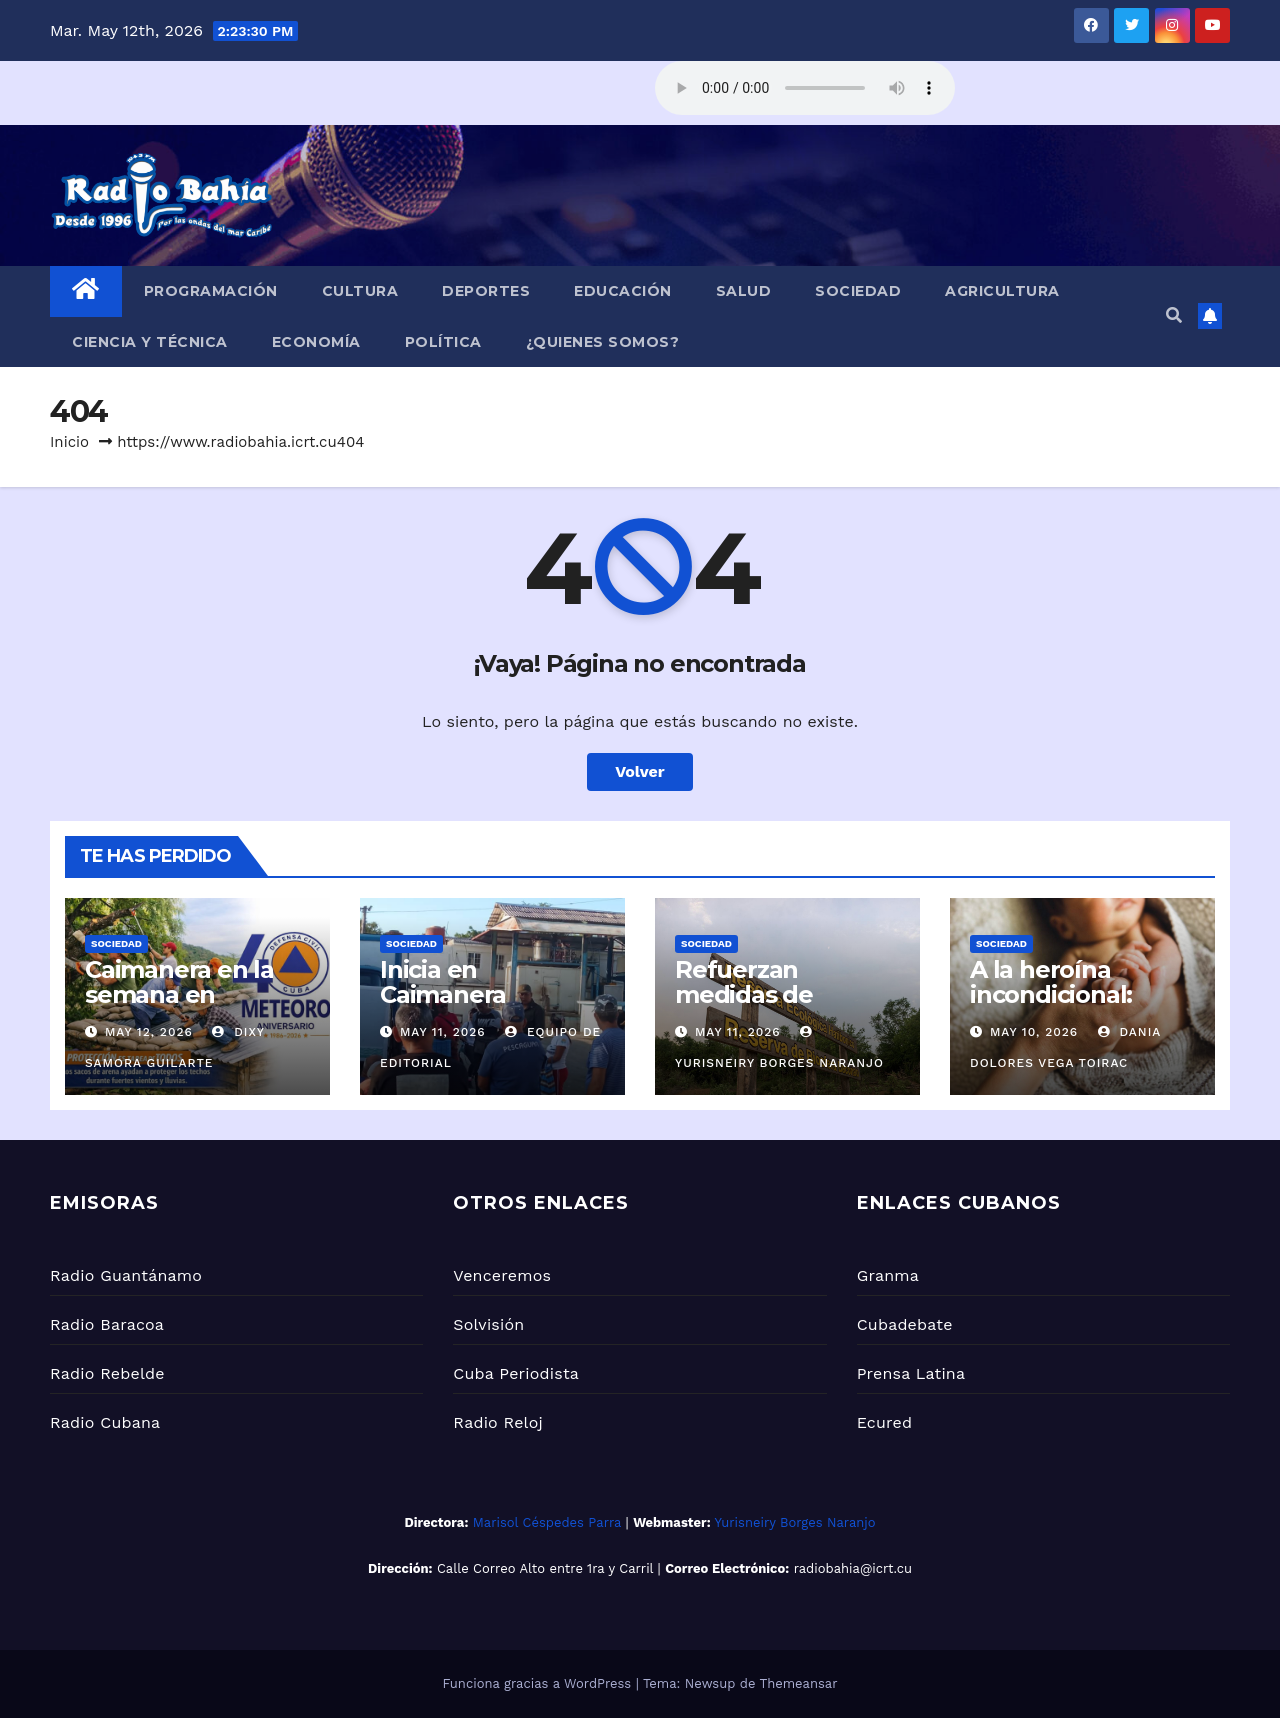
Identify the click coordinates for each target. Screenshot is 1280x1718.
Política (443, 342)
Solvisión (488, 1324)
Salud (744, 291)
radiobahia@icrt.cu (853, 1568)
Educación (623, 291)
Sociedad (858, 291)
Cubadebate (905, 1324)
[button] (1174, 315)
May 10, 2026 (1034, 1032)
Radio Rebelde (107, 1373)
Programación (211, 291)
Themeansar (799, 1683)
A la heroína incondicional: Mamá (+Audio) (1057, 994)
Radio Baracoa (107, 1324)
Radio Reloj (498, 1422)
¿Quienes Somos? (603, 342)
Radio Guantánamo (126, 1275)
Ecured (884, 1422)
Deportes (486, 291)
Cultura (360, 291)
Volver (640, 771)
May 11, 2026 (443, 1032)
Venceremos (502, 1275)
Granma (888, 1275)
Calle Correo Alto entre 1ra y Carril (545, 1568)
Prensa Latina (911, 1373)
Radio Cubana (105, 1422)
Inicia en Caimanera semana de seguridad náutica (486, 1007)
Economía (316, 342)
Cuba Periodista (516, 1373)
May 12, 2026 (149, 1032)
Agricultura (1002, 291)
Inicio (69, 442)
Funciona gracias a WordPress (538, 1683)
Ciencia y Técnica (150, 342)
